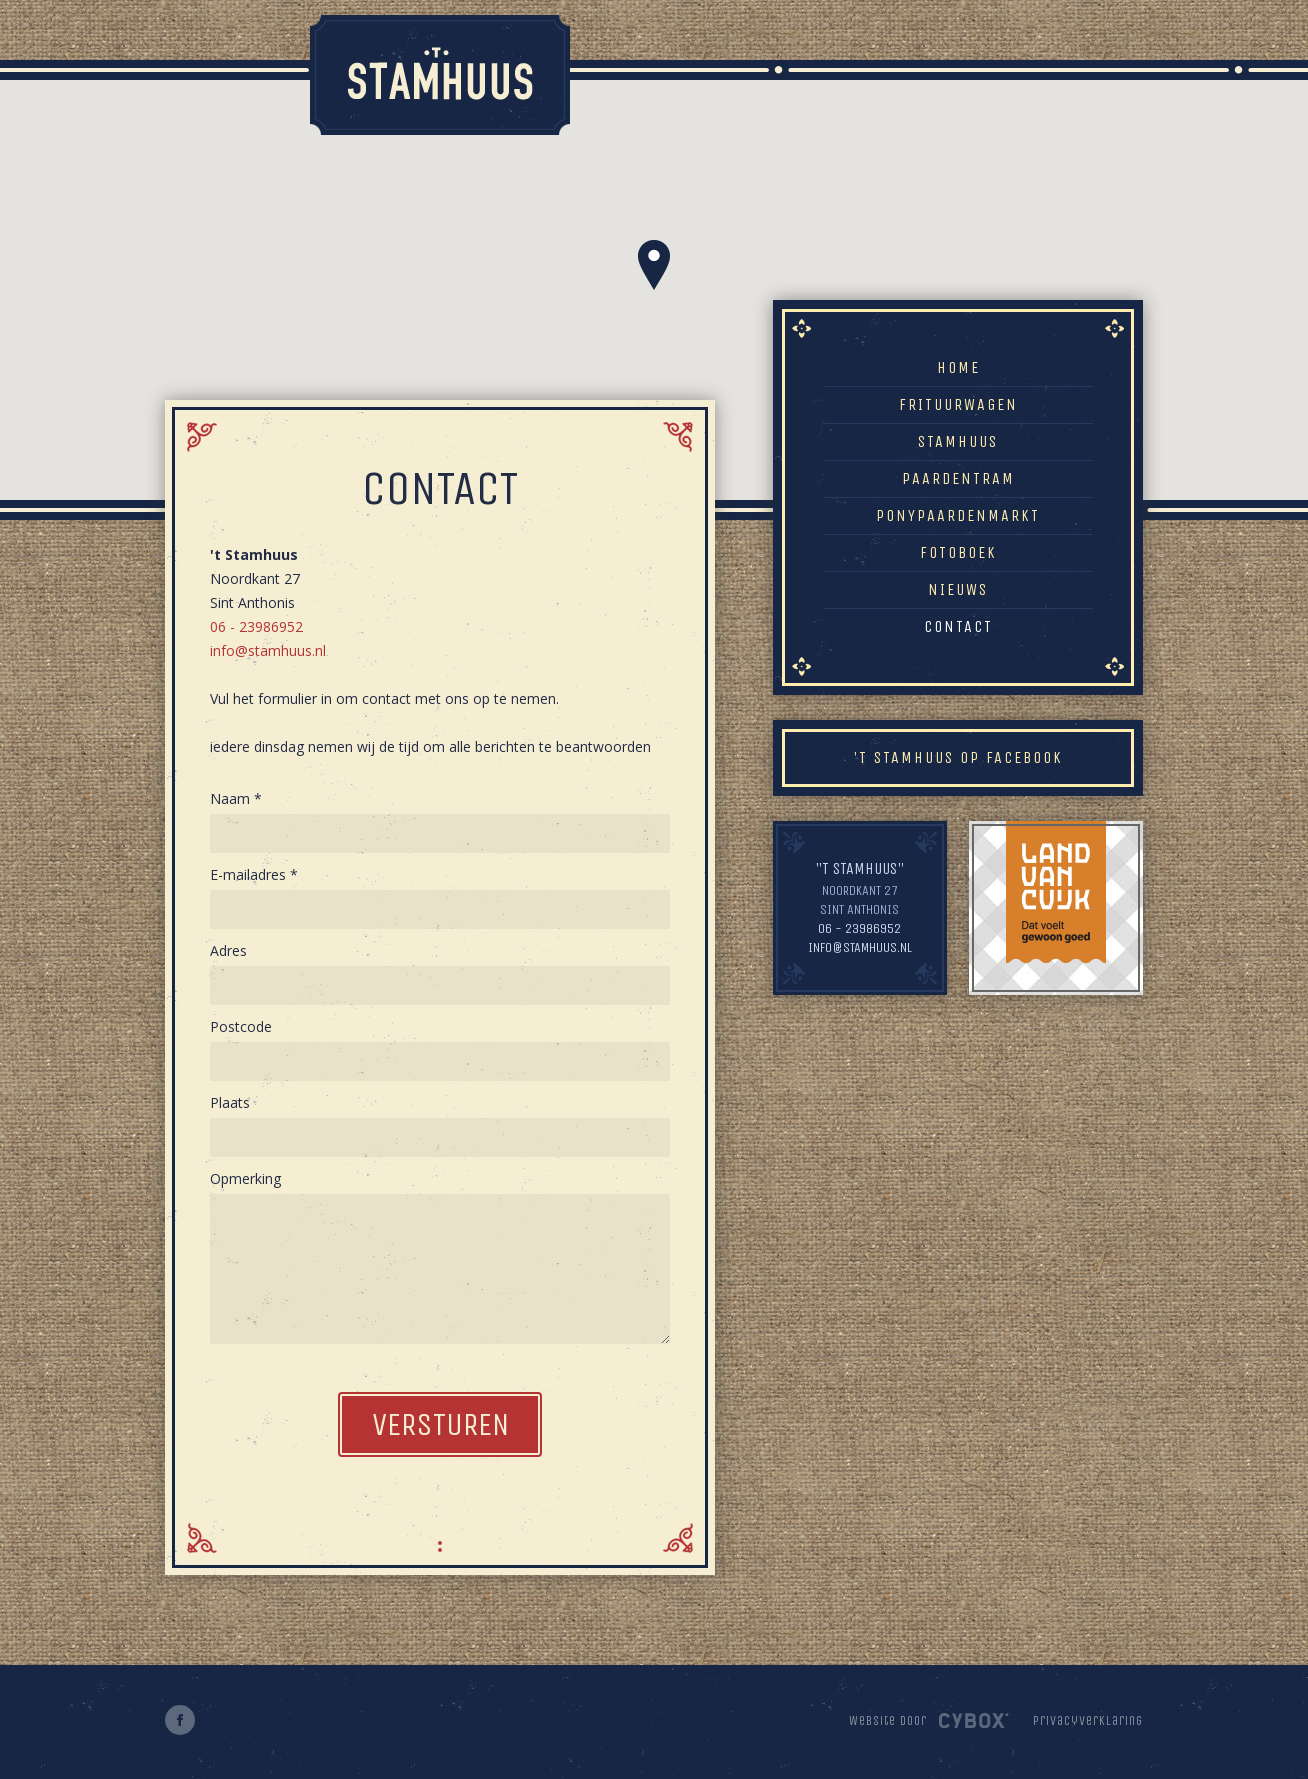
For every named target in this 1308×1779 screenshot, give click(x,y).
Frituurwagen (958, 404)
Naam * (236, 798)
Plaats (230, 1102)
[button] (654, 265)
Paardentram (958, 478)
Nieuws (958, 589)
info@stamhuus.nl (268, 650)
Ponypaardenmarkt (958, 515)
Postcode (241, 1026)
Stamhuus (958, 441)
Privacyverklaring (1088, 1720)
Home (958, 367)
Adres (228, 950)
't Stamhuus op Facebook (958, 757)
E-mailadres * (254, 874)
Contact (958, 626)
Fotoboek (958, 552)
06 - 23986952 (256, 626)
